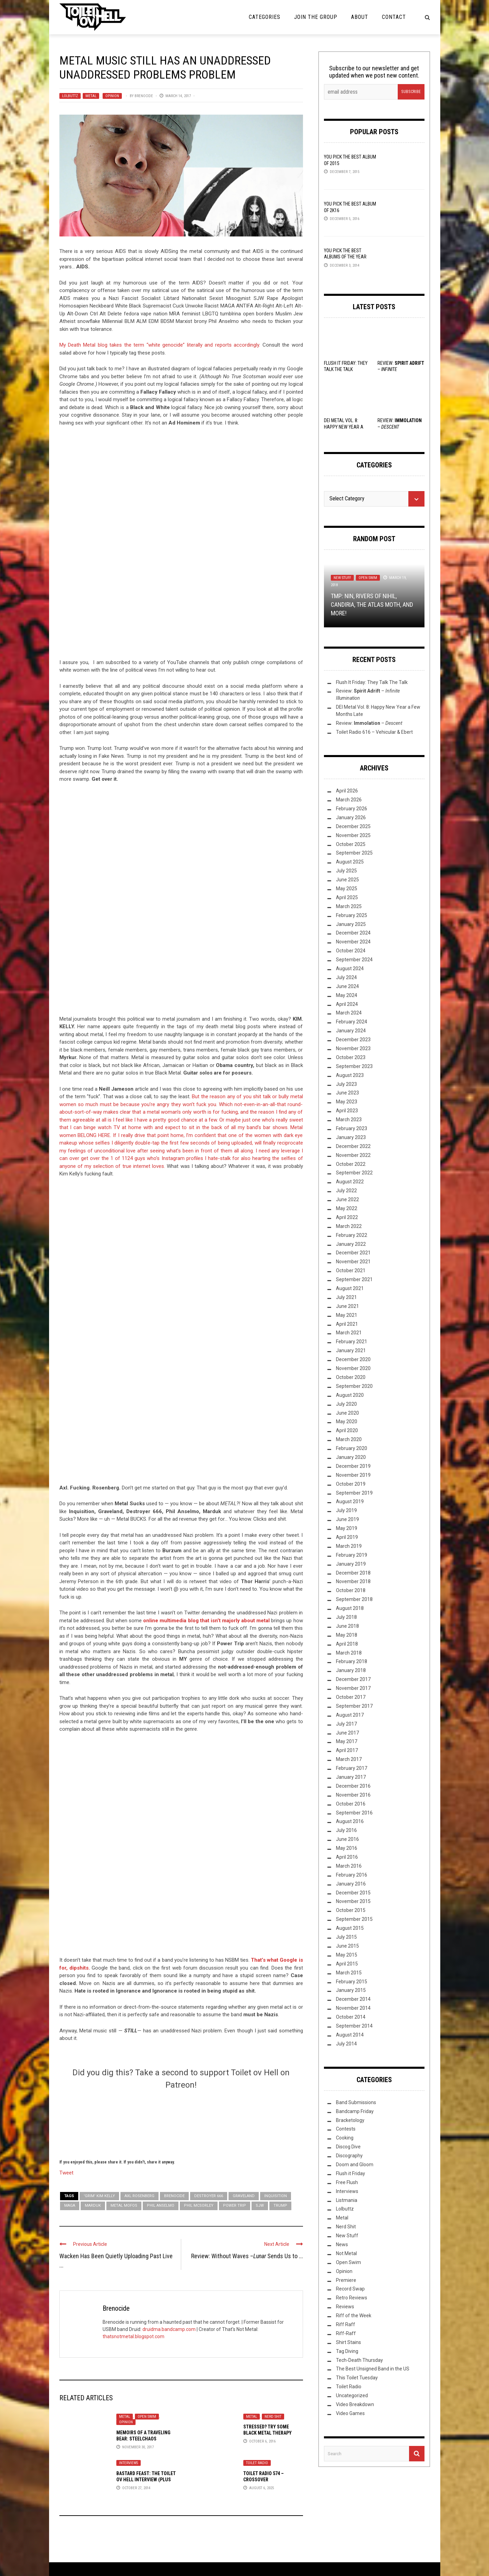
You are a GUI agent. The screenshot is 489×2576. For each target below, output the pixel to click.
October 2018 (350, 1590)
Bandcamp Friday (355, 2111)
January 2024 (351, 1030)
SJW (260, 2205)
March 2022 (349, 1226)
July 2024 (346, 977)
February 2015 (351, 1981)
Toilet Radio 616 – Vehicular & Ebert (374, 732)
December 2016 (353, 1786)
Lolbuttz (70, 96)
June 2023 (347, 1092)
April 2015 (347, 1963)
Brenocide (144, 96)
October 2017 (350, 1697)
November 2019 (353, 1475)
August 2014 (350, 2035)
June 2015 (347, 1946)
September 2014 (354, 2026)
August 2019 (350, 1501)
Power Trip (234, 2205)
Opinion (112, 96)
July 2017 (346, 1724)
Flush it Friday (350, 2173)
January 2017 (351, 1777)
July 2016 (346, 1830)
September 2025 (354, 853)
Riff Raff (345, 2324)
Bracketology (350, 2120)
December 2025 (353, 826)
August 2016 (350, 1821)
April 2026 (347, 790)
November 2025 (353, 835)
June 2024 (347, 986)
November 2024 (353, 941)
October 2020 (350, 1377)
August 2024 (350, 968)
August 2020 (350, 1395)
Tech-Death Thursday (359, 2360)
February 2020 (351, 1448)
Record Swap (350, 2288)
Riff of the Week (353, 2315)
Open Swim (147, 2416)
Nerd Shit (273, 2416)
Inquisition (275, 2196)
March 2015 (349, 1972)
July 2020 (346, 1404)
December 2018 (353, 1573)
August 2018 (350, 1608)
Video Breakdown (355, 2404)
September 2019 (354, 1493)
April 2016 (347, 1857)
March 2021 (349, 1332)
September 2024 (354, 959)
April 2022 (347, 1217)
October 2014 (350, 2017)
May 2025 (346, 888)
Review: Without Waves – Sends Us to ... (247, 2256)
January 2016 (351, 1884)
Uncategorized (352, 2395)
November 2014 (353, 2008)
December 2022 (353, 1146)
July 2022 (346, 1190)
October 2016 (350, 1804)
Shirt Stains (348, 2342)
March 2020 (349, 1439)
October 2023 (350, 1057)
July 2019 (346, 1510)
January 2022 (351, 1244)
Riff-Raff (346, 2333)
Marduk (93, 2205)
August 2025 (350, 862)
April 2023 (347, 1110)
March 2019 (349, 1546)
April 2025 (347, 897)
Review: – (369, 723)
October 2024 (350, 950)
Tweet (66, 2172)
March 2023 (349, 1119)
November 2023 (353, 1048)
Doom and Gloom (354, 2164)
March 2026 (349, 799)
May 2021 (346, 1315)
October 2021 (350, 1270)
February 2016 (351, 1875)
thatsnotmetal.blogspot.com (133, 2336)
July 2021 (346, 1297)
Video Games (350, 2413)
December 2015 (353, 1892)
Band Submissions (356, 2102)
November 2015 (353, 1901)
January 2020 (351, 1457)
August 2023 (350, 1075)
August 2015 (350, 1928)
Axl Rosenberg (139, 2196)
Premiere (346, 2280)
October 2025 (350, 844)
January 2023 (351, 1137)
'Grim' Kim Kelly (99, 2196)
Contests (346, 2129)
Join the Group (315, 17)
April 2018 (347, 1644)
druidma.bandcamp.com (169, 2329)
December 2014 (353, 1999)
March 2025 (349, 906)
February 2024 (351, 1021)
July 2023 (346, 1084)
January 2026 (351, 817)
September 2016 (354, 1812)
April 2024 (347, 1004)
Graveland (244, 2196)
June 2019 (347, 1519)
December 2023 (353, 1039)
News (342, 2244)
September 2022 (354, 1172)
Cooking (344, 2137)
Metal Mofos (123, 2205)
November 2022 (353, 1155)
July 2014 (346, 2043)
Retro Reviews (351, 2297)
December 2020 (353, 1359)
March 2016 (349, 1866)
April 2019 (347, 1537)
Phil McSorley (198, 2205)
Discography (349, 2155)
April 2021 (347, 1324)
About (359, 17)
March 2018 (349, 1653)
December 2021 (353, 1252)
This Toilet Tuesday (357, 2377)
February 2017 (351, 1768)
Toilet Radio (257, 2463)
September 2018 (354, 1599)
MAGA (69, 2205)
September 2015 (354, 1919)
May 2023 (346, 1101)
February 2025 (351, 915)
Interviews (128, 2463)
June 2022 (347, 1199)
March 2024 (349, 1013)
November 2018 (353, 1581)
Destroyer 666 (208, 2196)
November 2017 (353, 1688)
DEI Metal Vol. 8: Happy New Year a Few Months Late (343, 427)
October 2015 (350, 1910)
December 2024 (353, 933)
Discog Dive (348, 2146)
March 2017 (349, 1759)
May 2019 (346, 1528)
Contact (394, 17)
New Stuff (342, 578)
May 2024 (346, 995)
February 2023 (351, 1128)
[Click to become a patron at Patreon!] (181, 2123)
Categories (264, 17)
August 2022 (350, 1181)
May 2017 (346, 1741)
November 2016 (353, 1795)
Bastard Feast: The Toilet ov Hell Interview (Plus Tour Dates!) (146, 2479)
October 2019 (350, 1484)
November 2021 (353, 1261)
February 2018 (351, 1661)
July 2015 (346, 1937)
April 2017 (347, 1750)
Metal (90, 96)
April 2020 (347, 1430)
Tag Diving (347, 2351)
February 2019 (351, 1555)
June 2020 (347, 1413)
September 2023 (354, 1066)
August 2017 (350, 1715)
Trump (280, 2205)
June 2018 (347, 1626)
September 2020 (354, 1386)
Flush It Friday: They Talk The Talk (372, 682)
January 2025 (351, 924)
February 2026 (351, 808)
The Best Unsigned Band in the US (372, 2368)
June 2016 (347, 1839)
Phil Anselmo (160, 2205)
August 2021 (350, 1288)
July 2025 (346, 870)
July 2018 (346, 1617)
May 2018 (346, 1635)
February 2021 (351, 1341)
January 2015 (351, 1990)
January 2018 (351, 1670)
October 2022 (350, 1164)
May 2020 (346, 1421)
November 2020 (353, 1368)
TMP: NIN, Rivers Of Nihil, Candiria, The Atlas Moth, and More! (372, 604)
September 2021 (354, 1279)
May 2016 (346, 1848)
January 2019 (351, 1564)
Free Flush (347, 2182)
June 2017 (347, 1733)
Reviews (345, 2306)
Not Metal (346, 2253)
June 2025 (347, 879)
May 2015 (346, 1955)
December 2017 (353, 1679)
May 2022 (346, 1208)
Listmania (346, 2200)
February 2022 (351, 1235)
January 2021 (351, 1350)
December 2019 (353, 1466)
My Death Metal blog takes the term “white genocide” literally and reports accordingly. (161, 345)
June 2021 (347, 1306)
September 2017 (354, 1706)
